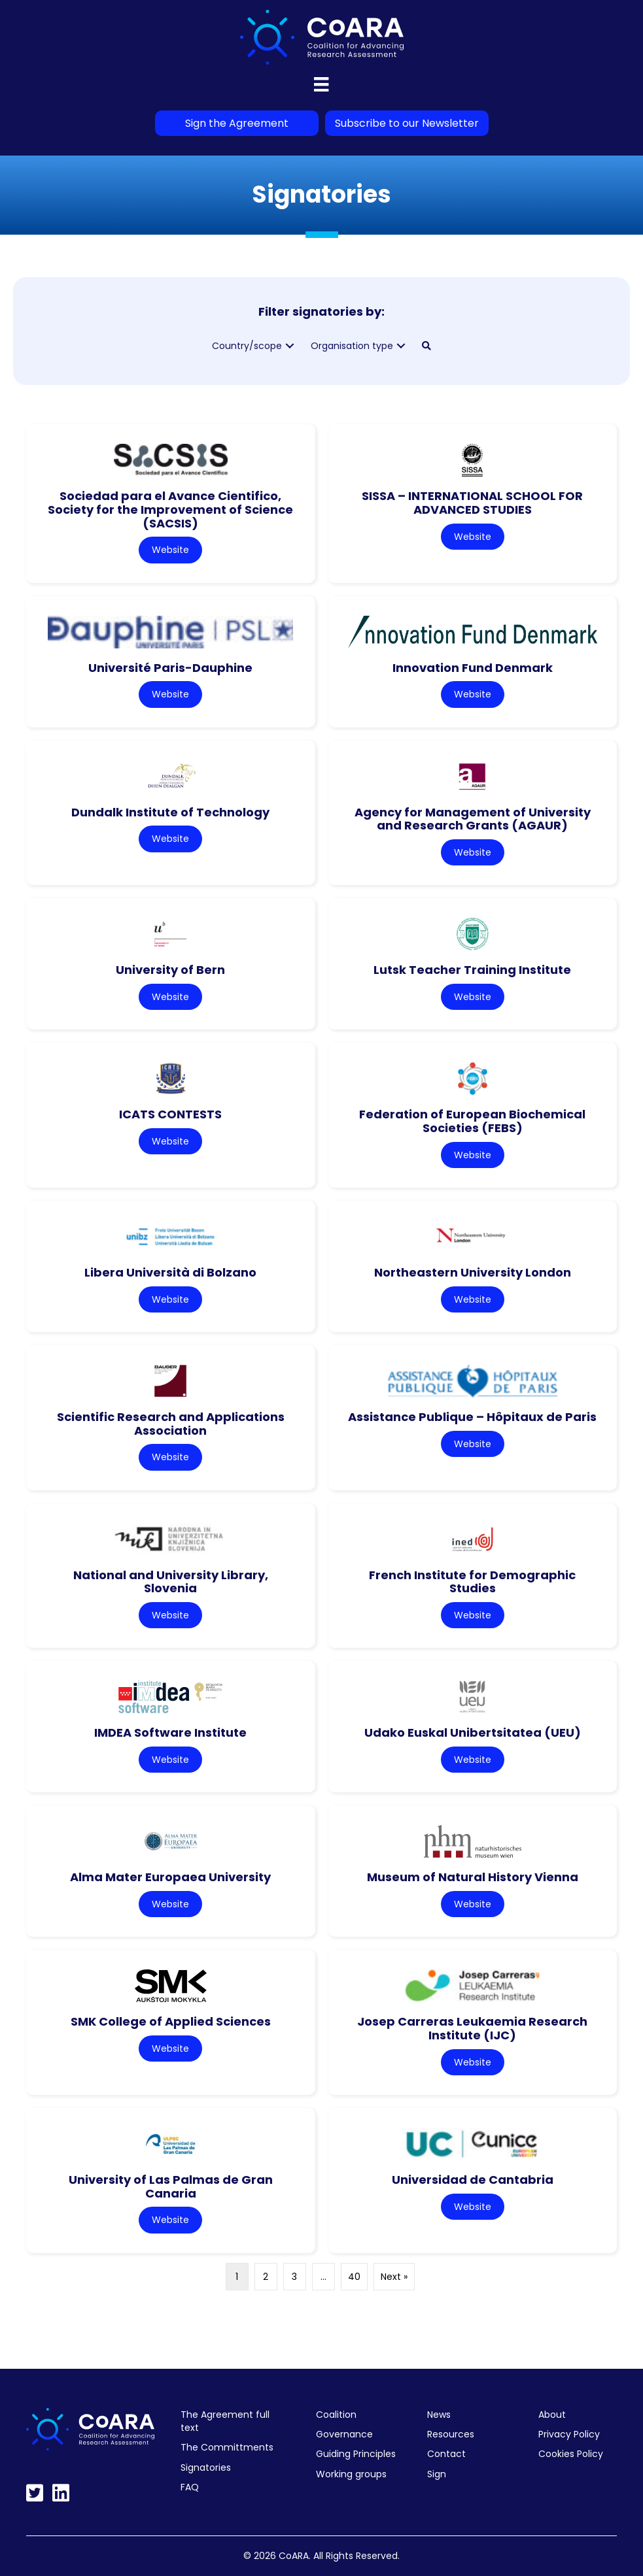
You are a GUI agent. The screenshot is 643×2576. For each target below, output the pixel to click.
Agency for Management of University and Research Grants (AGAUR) (473, 819)
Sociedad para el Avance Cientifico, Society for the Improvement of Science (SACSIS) (170, 509)
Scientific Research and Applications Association (171, 1424)
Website (170, 549)
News (439, 2414)
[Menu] (321, 84)
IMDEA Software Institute (170, 1732)
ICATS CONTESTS (170, 1114)
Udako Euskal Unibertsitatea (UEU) (472, 1732)
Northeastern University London (472, 1272)
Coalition (336, 2414)
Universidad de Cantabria (472, 2179)
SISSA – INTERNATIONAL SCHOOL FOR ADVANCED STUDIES (472, 503)
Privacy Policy (569, 2434)
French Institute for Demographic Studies (472, 1582)
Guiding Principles (356, 2453)
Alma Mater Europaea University (170, 1877)
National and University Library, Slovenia (170, 1582)
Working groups (351, 2474)
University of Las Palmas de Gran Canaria (171, 2186)
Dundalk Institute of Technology (170, 812)
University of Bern (170, 970)
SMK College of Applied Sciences (171, 2021)
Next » (394, 2276)
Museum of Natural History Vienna (472, 1877)
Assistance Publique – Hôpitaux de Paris (472, 1417)
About (552, 2414)
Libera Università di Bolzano (170, 1272)
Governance (344, 2434)
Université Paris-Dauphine (170, 668)
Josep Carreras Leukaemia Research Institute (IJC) (472, 2028)
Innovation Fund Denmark (472, 668)
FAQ (190, 2487)
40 (354, 2276)
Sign (436, 2474)
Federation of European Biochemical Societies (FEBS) (472, 1121)
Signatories (206, 2467)
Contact (446, 2453)
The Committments (227, 2447)
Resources (450, 2434)
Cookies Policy (570, 2453)
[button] (290, 346)
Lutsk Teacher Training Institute (472, 970)
